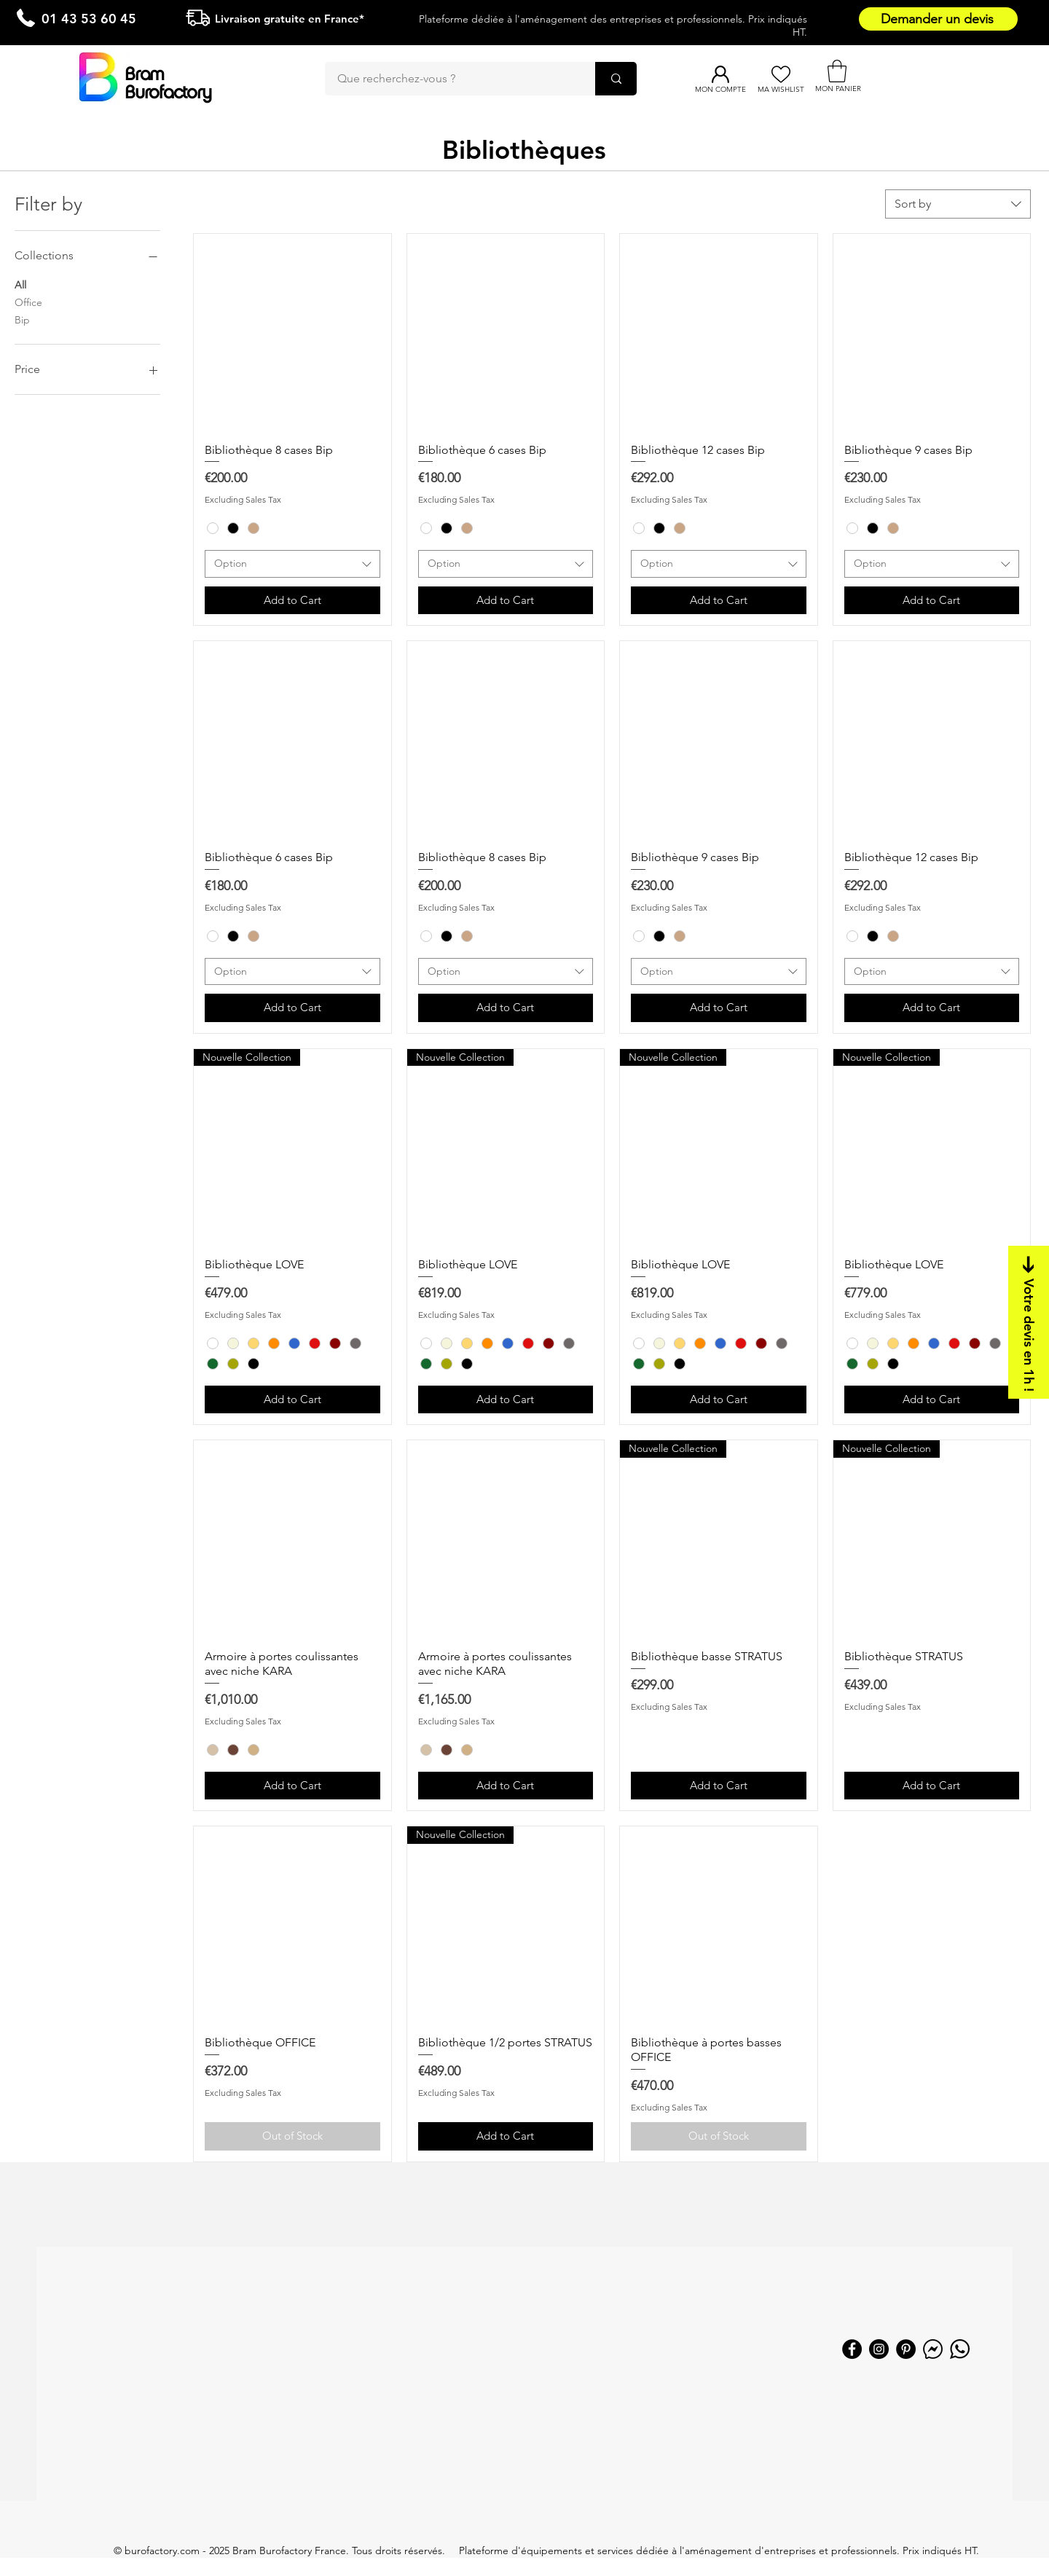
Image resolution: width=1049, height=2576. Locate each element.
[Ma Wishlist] (780, 74)
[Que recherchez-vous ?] (451, 78)
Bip (22, 319)
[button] (837, 71)
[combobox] (958, 204)
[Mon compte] (720, 74)
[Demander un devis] (938, 19)
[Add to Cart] (292, 600)
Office (28, 301)
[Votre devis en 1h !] (1028, 1322)
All (20, 284)
